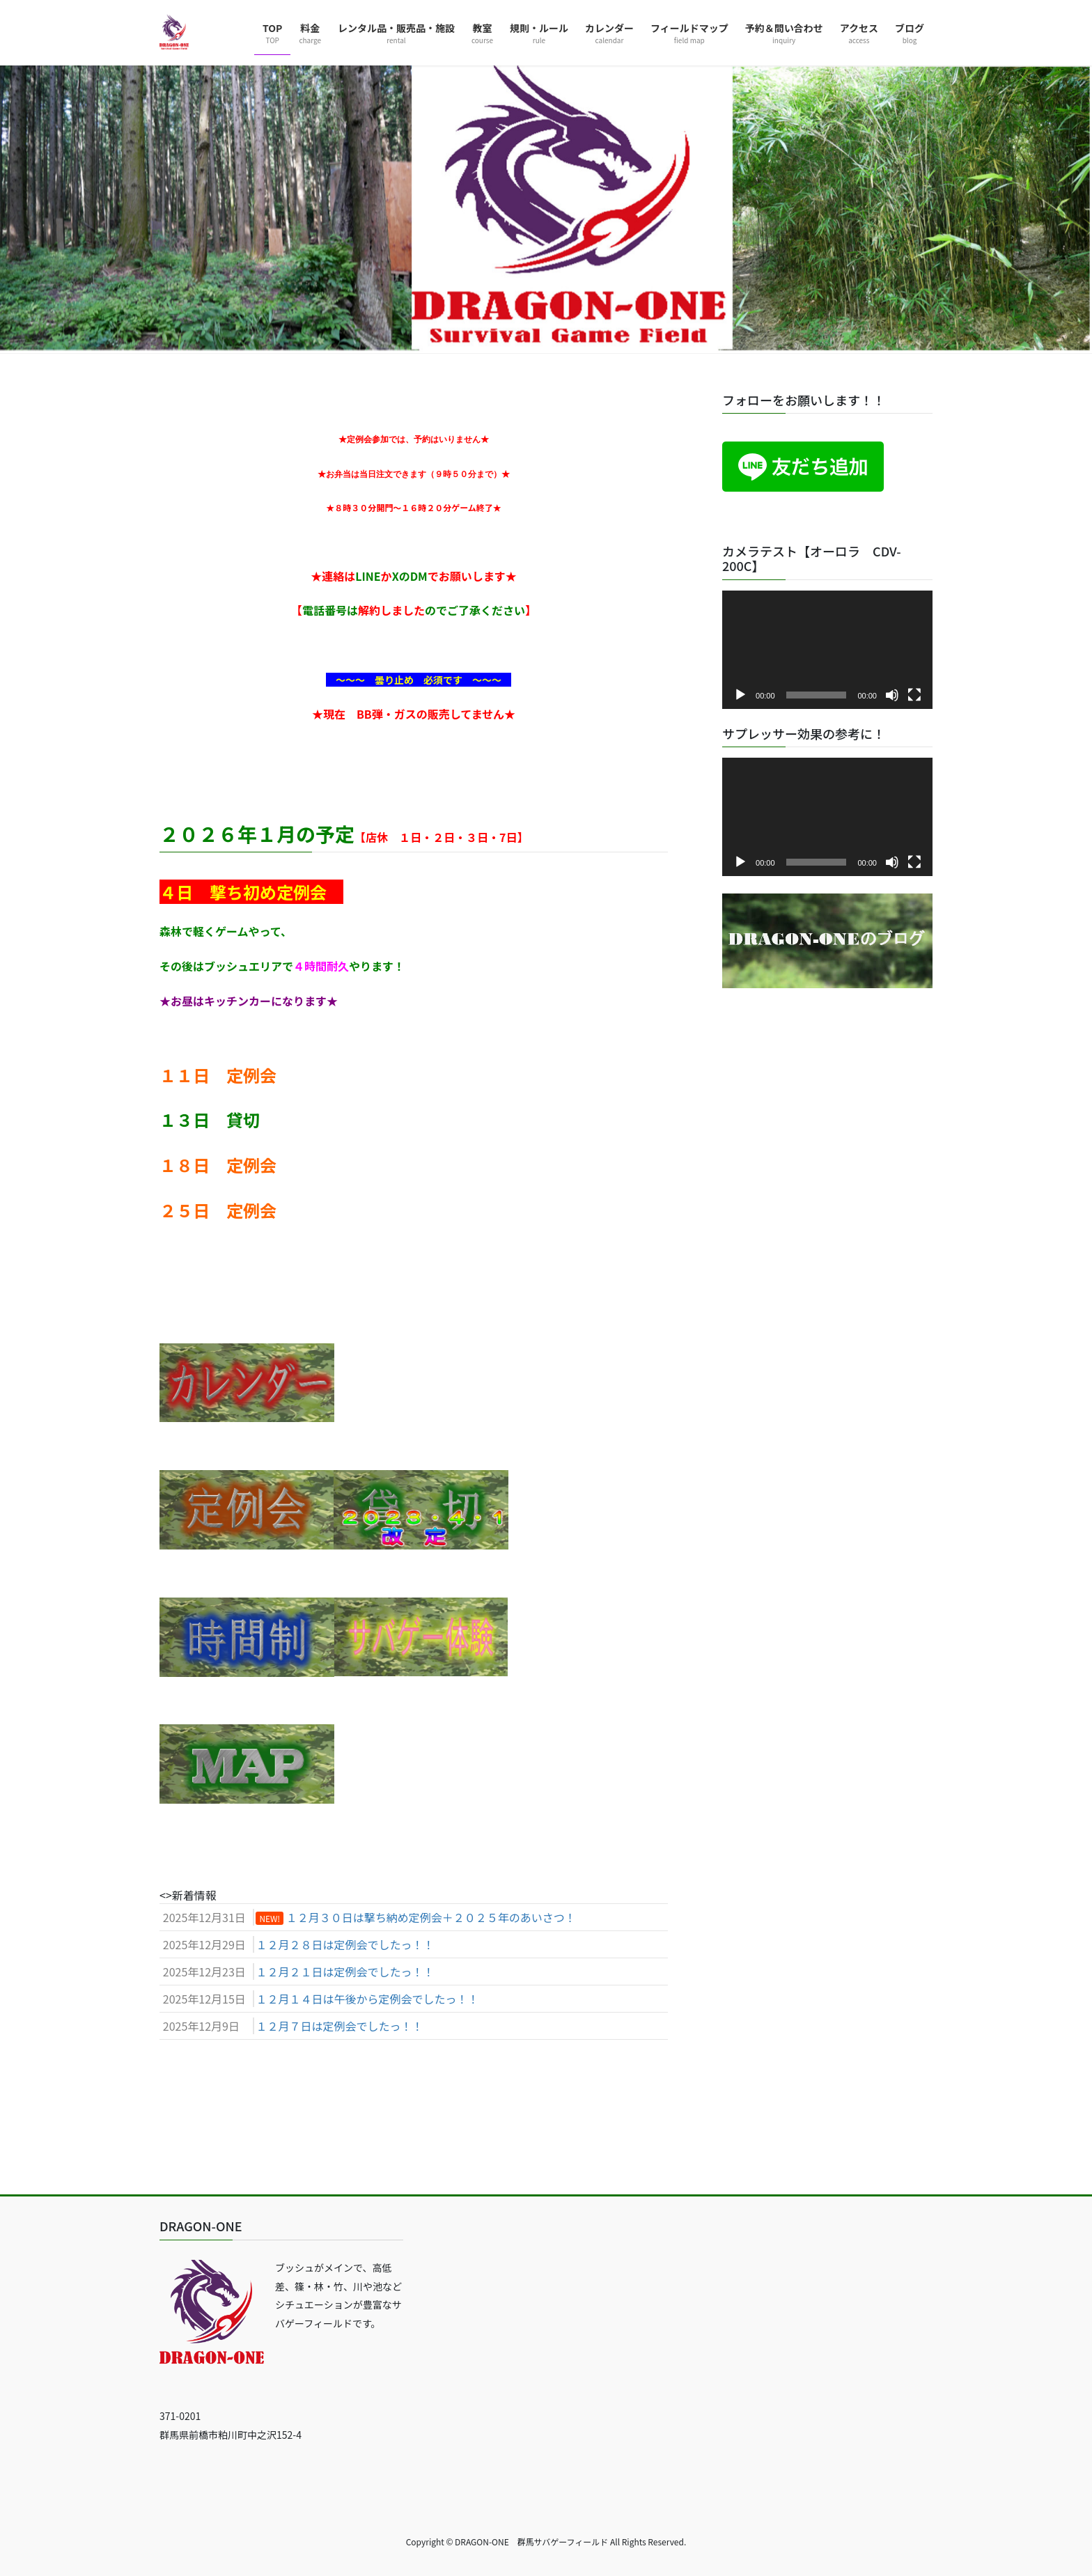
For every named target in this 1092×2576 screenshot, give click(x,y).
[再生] (740, 695)
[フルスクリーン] (914, 695)
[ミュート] (892, 695)
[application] (827, 650)
